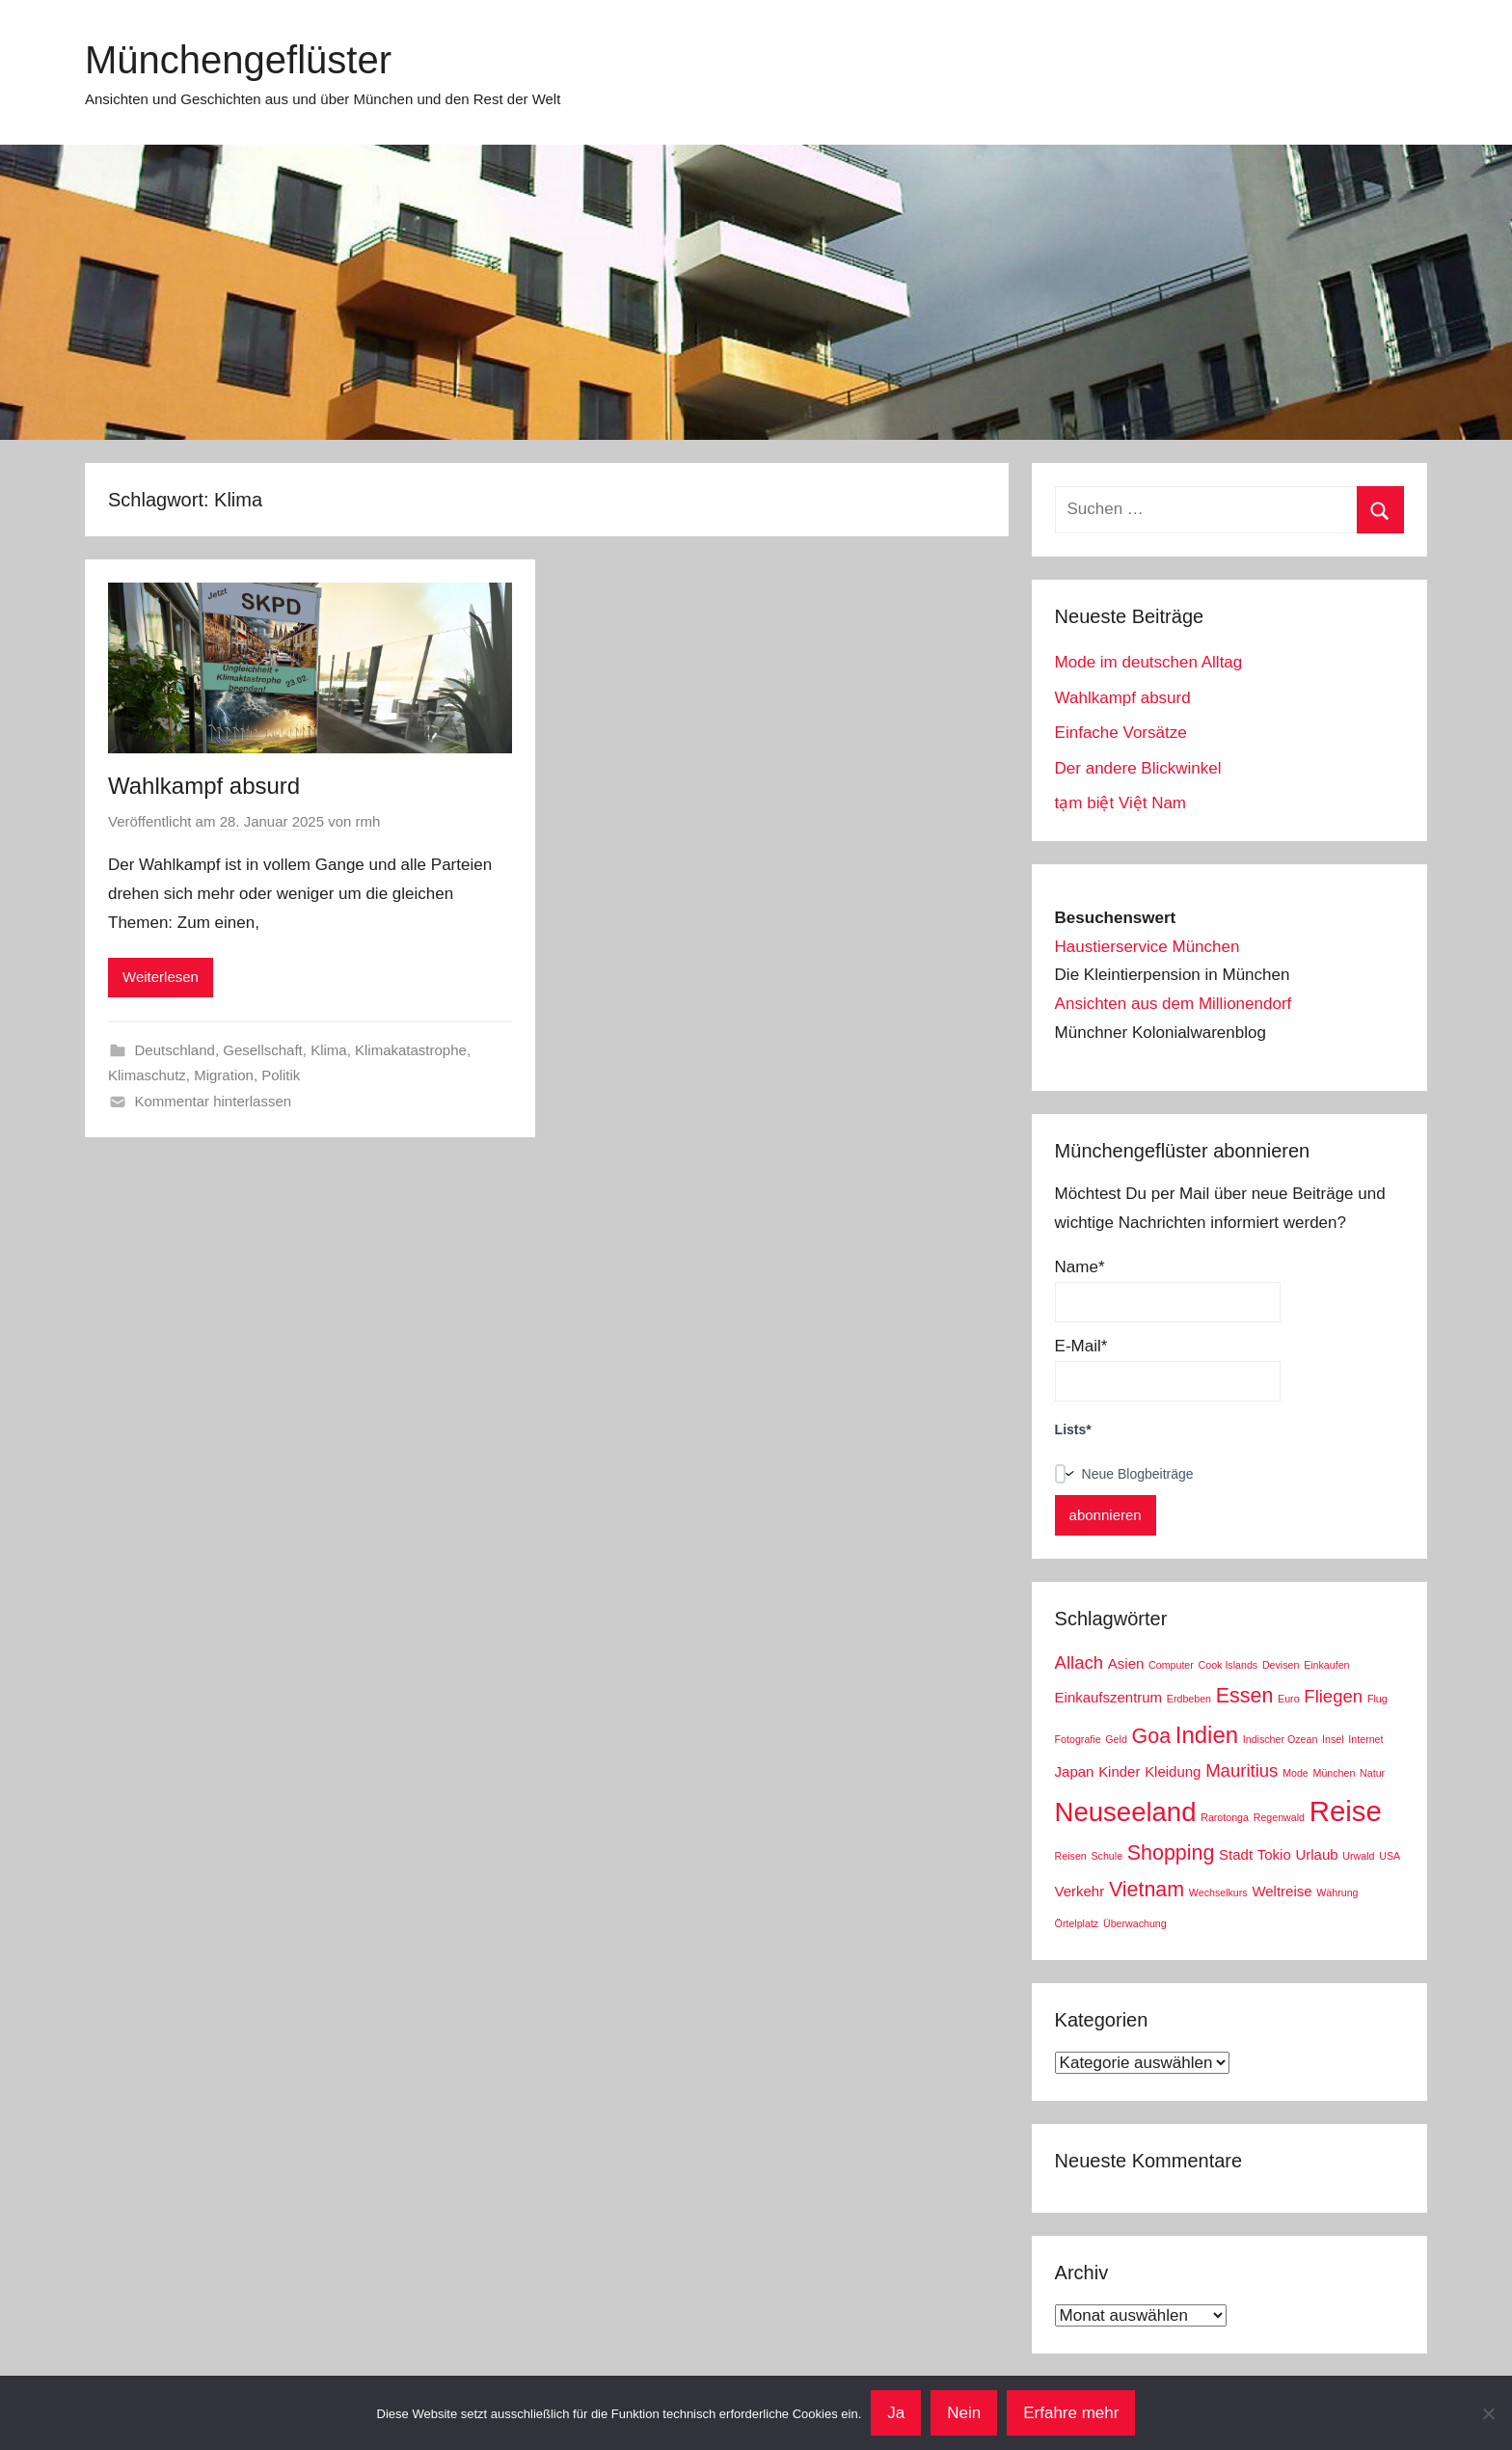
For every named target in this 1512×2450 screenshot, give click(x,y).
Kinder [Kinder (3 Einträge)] (1119, 1771)
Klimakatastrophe (411, 1050)
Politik (280, 1075)
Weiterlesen (160, 976)
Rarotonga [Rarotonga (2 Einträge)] (1225, 1817)
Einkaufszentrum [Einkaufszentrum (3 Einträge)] (1108, 1697)
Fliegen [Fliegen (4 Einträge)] (1333, 1696)
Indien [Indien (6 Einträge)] (1206, 1735)
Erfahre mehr (1071, 2413)
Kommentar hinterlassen (213, 1101)
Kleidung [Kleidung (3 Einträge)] (1173, 1771)
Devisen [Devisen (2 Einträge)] (1281, 1665)
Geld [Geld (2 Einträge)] (1116, 1739)
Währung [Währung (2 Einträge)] (1337, 1892)
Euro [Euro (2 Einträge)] (1289, 1698)
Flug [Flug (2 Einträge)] (1377, 1698)
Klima (328, 1050)
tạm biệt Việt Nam (1120, 803)
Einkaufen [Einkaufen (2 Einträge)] (1326, 1665)
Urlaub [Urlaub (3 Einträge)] (1316, 1854)
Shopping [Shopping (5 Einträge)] (1171, 1853)
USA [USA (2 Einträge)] (1389, 1856)
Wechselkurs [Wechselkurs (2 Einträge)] (1218, 1892)
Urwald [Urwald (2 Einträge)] (1358, 1856)
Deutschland (175, 1050)
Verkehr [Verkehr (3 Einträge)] (1080, 1891)
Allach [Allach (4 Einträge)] (1079, 1662)
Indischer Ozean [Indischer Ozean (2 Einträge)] (1280, 1739)
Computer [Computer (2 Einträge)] (1171, 1665)
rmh (368, 821)
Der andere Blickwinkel (1138, 768)
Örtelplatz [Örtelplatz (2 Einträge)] (1077, 1923)
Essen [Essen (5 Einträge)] (1245, 1695)
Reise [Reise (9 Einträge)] (1346, 1811)
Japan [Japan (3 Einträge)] (1074, 1771)
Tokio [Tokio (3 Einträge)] (1274, 1854)
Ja (895, 2413)
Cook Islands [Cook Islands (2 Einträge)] (1228, 1665)
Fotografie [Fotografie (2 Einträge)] (1078, 1739)
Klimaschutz (147, 1075)
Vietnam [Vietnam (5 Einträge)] (1146, 1889)
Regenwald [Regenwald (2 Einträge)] (1279, 1817)
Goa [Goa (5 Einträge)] (1152, 1736)
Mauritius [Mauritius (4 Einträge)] (1241, 1770)
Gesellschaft (263, 1050)
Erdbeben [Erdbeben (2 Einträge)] (1189, 1698)
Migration (224, 1075)
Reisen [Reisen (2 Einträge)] (1071, 1856)
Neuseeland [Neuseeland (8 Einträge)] (1126, 1812)
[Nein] (1488, 2413)
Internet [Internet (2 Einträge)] (1365, 1739)
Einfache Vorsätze (1121, 732)
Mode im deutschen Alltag (1149, 662)
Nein (964, 2413)
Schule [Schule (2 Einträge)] (1107, 1856)
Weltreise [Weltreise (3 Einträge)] (1281, 1891)
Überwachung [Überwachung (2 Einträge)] (1135, 1923)
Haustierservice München (1147, 947)
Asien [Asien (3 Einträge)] (1126, 1663)
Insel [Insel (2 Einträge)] (1333, 1739)
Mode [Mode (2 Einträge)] (1295, 1773)
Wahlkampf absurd (204, 786)
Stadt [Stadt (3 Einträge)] (1236, 1854)
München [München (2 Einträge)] (1334, 1773)
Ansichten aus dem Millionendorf (1173, 1003)
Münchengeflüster (238, 60)
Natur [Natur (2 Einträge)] (1372, 1773)
